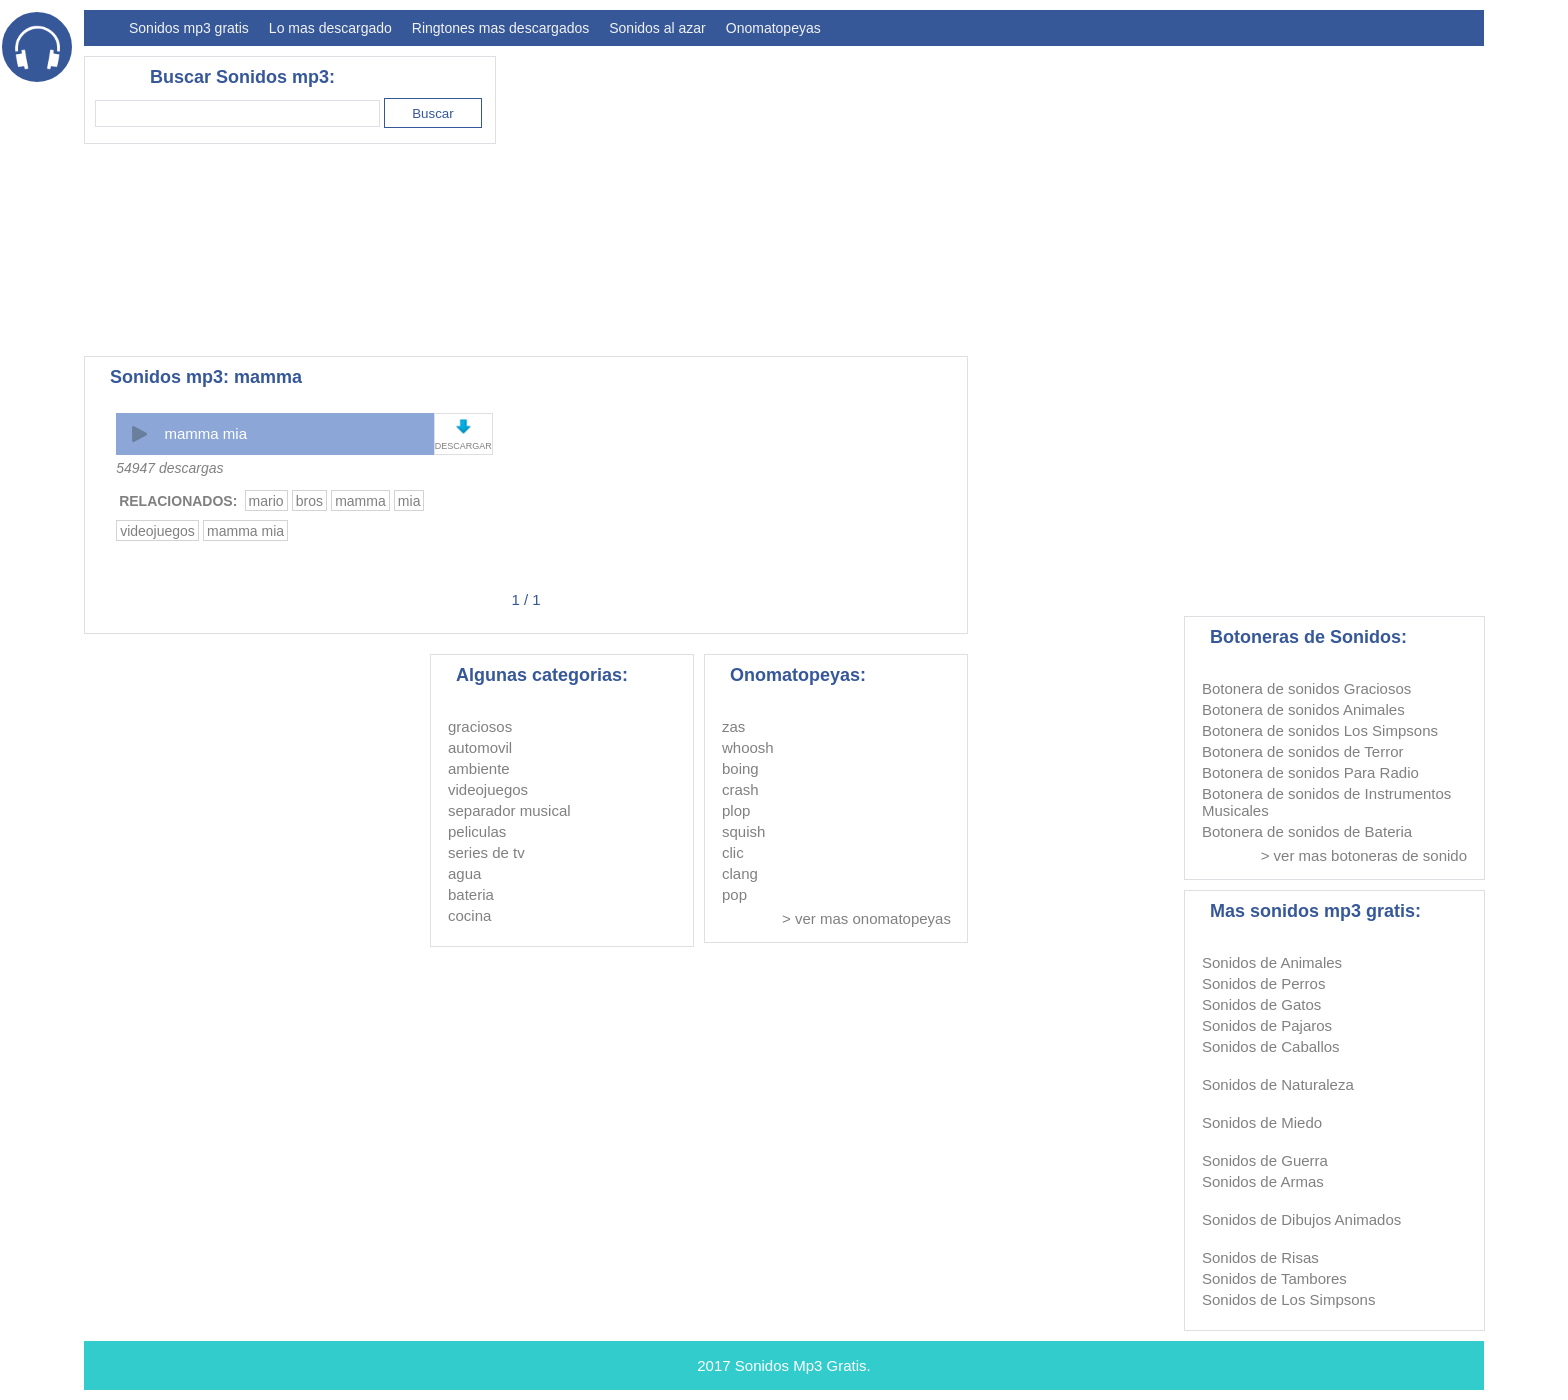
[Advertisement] (1120, 196)
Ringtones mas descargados (500, 28)
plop (736, 810)
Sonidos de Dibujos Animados (1301, 1219)
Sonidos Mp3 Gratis (801, 1365)
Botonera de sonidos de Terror (1303, 751)
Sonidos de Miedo (1262, 1122)
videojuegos (157, 531)
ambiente (479, 768)
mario (266, 501)
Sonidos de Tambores (1274, 1278)
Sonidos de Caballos (1271, 1046)
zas (733, 726)
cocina (469, 915)
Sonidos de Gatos (1261, 1004)
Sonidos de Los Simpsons (1288, 1299)
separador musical (509, 810)
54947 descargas (169, 468)
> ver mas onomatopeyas (866, 918)
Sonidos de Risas (1260, 1257)
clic (733, 852)
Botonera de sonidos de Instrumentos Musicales (1326, 802)
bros (309, 501)
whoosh (748, 747)
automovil (480, 747)
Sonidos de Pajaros (1267, 1025)
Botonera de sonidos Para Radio (1310, 772)
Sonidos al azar (657, 28)
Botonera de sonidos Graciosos (1306, 688)
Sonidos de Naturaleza (1278, 1084)
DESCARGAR (463, 446)
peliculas (477, 831)
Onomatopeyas (773, 28)
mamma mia (205, 433)
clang (740, 873)
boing (740, 768)
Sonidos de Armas (1263, 1181)
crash (740, 789)
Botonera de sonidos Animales (1303, 709)
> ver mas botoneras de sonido (1364, 855)
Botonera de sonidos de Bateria (1307, 831)
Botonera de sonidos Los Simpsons (1320, 730)
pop (734, 894)
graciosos (480, 726)
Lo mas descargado (330, 28)
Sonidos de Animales (1272, 962)
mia (409, 501)
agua (464, 873)
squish (743, 831)
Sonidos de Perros (1263, 983)
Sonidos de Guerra (1265, 1160)
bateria (471, 894)
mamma (360, 501)
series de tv (486, 852)
